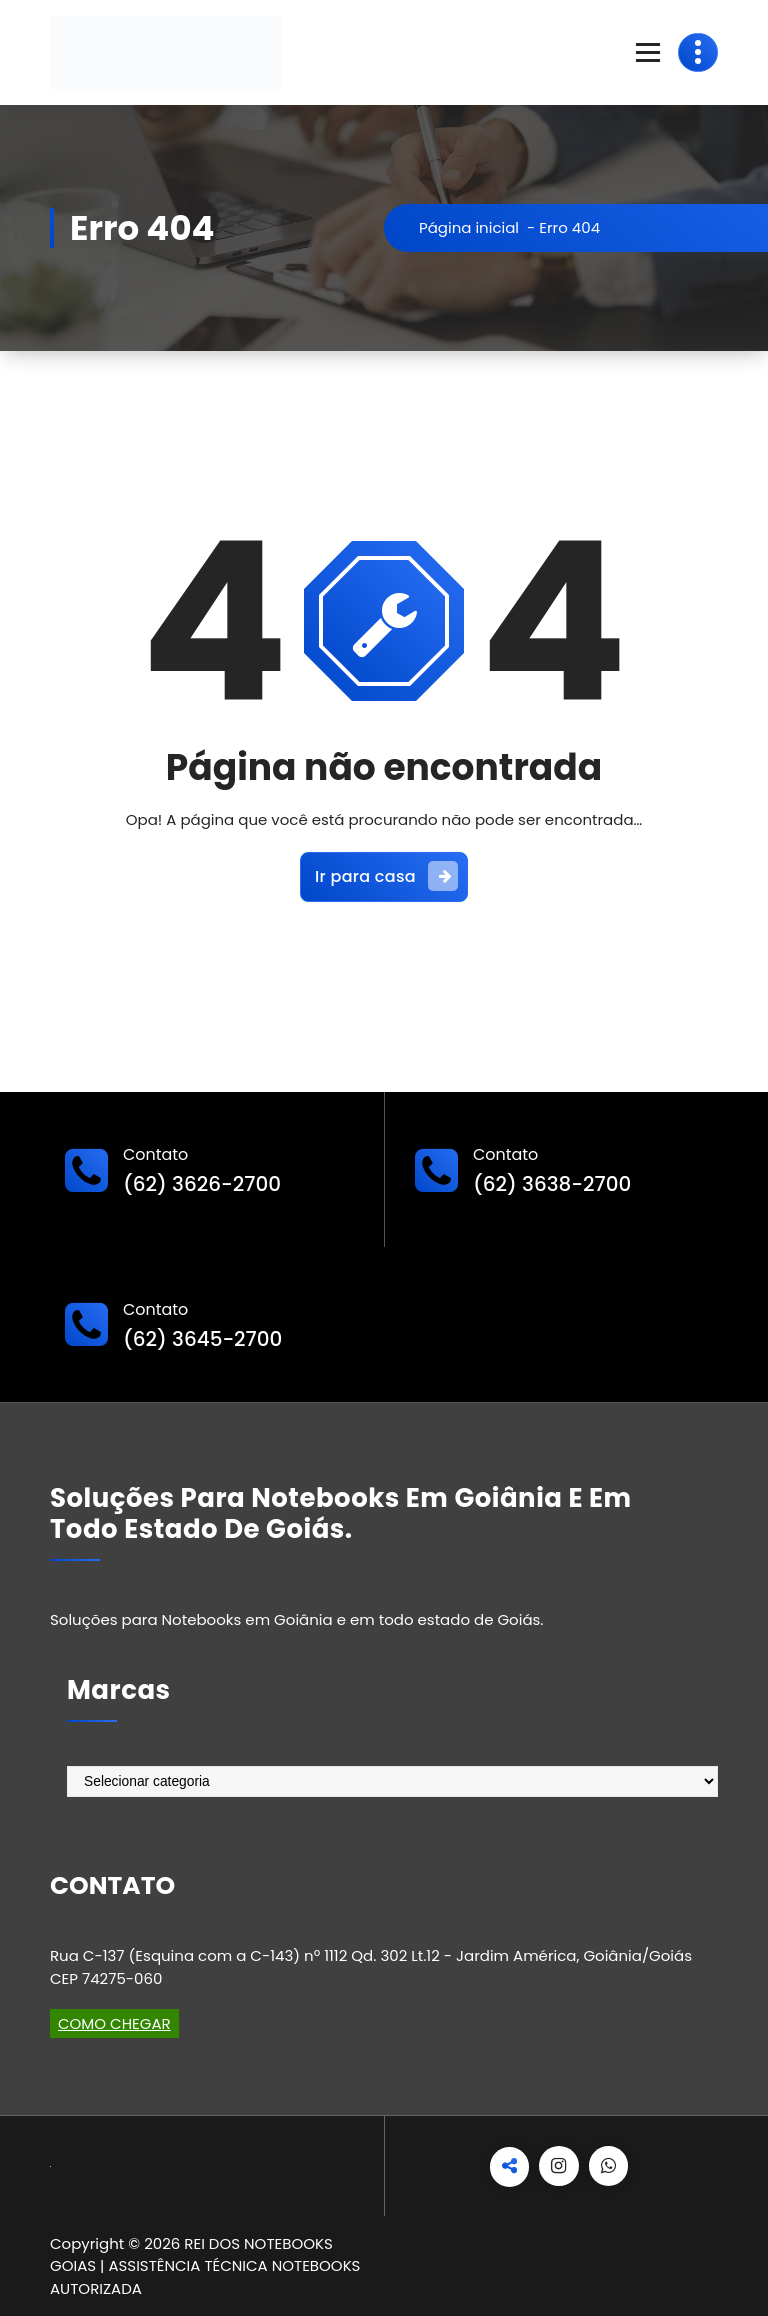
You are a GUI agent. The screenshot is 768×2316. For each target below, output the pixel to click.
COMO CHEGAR (114, 2023)
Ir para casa (386, 876)
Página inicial (469, 227)
